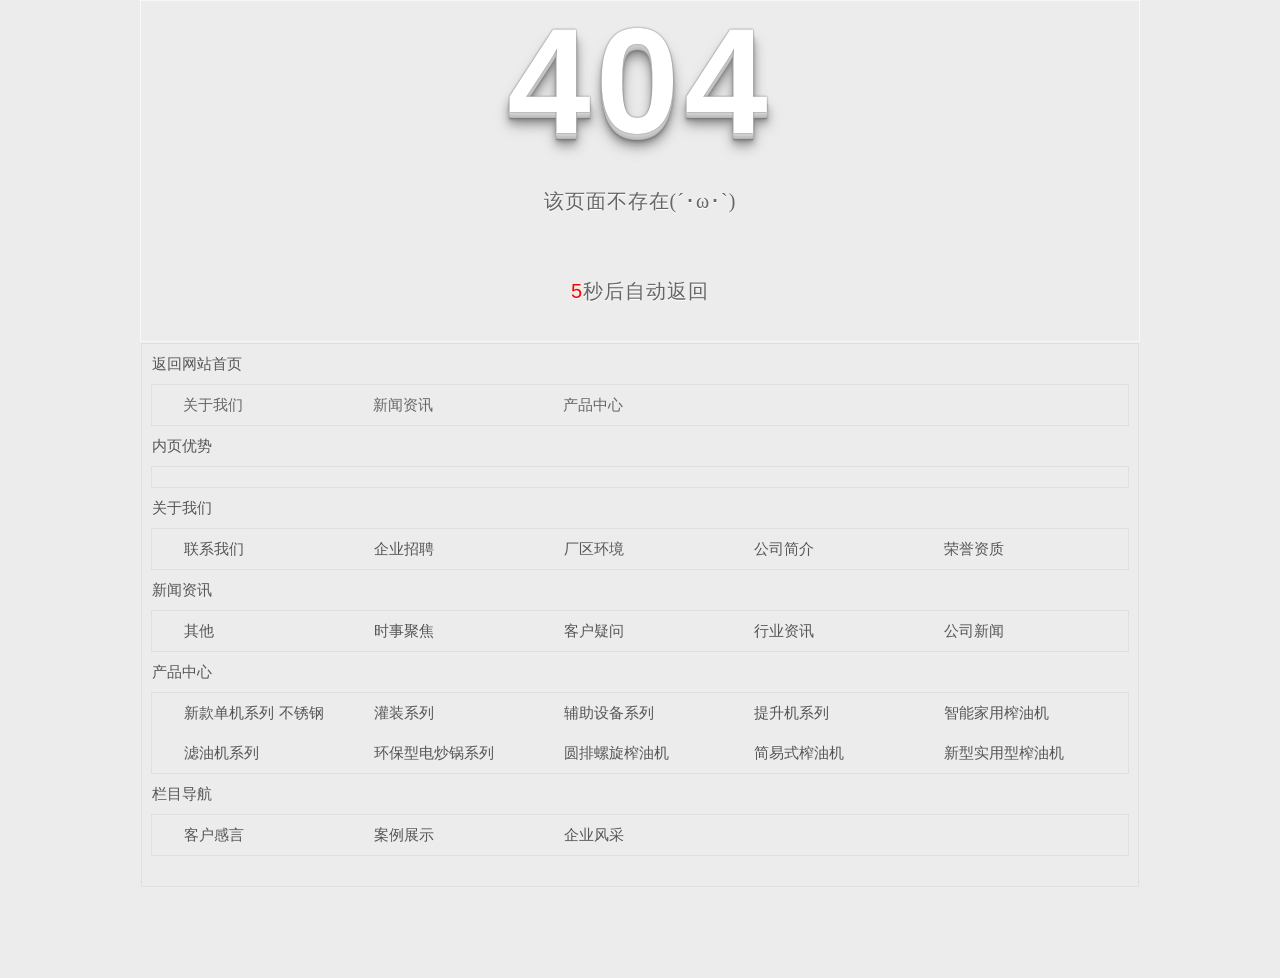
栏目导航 (182, 793)
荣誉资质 (974, 548)
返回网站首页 (197, 363)
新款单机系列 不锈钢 (253, 712)
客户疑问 (594, 630)
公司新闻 (974, 630)
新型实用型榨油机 (1004, 752)
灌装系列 (404, 712)
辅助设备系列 (609, 712)
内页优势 (182, 445)
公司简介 (784, 548)
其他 (199, 630)
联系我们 (214, 548)
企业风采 (594, 834)
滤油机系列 (221, 752)
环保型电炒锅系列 (434, 752)
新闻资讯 (403, 404)
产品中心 (593, 404)
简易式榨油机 (799, 752)
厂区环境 (594, 548)
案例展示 (404, 834)
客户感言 (214, 834)
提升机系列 (791, 712)
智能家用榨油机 (996, 712)
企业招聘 (404, 548)
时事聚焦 (404, 630)
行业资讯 (784, 630)
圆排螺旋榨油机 (616, 752)
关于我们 (213, 404)
